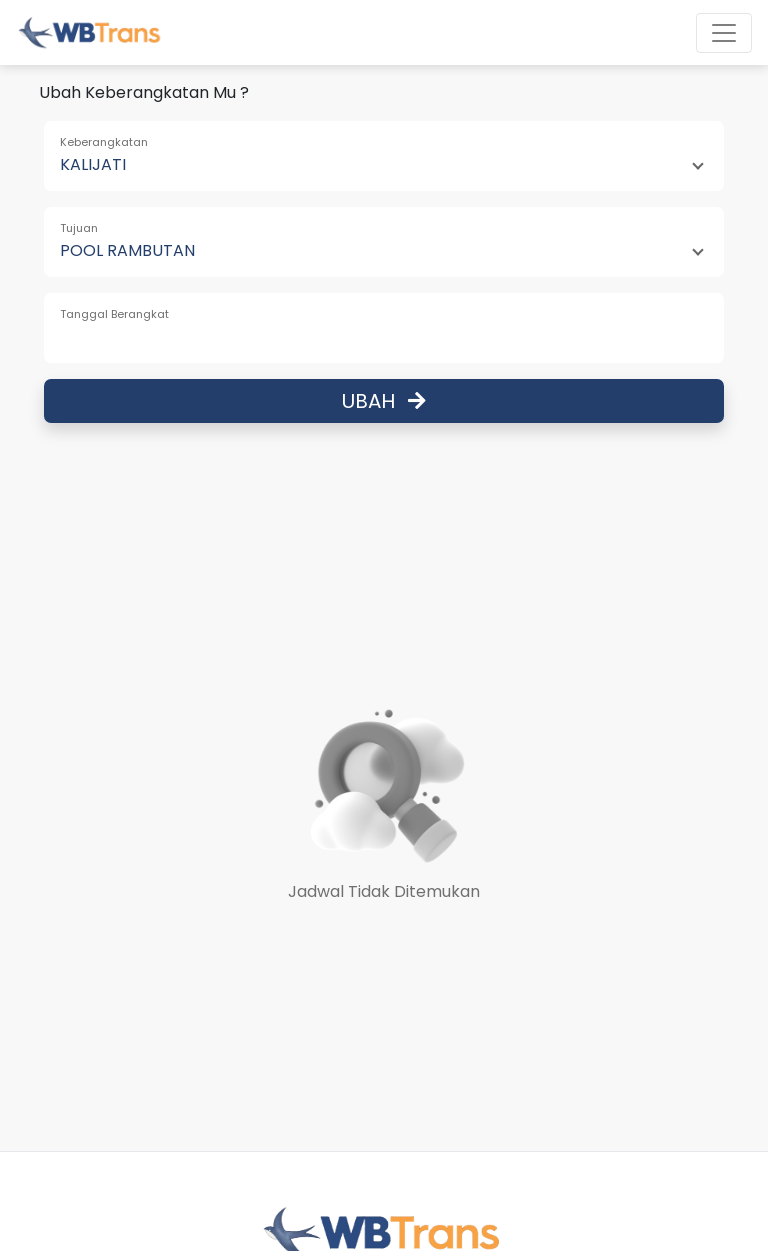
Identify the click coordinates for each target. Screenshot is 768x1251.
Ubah (384, 401)
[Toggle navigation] (724, 33)
